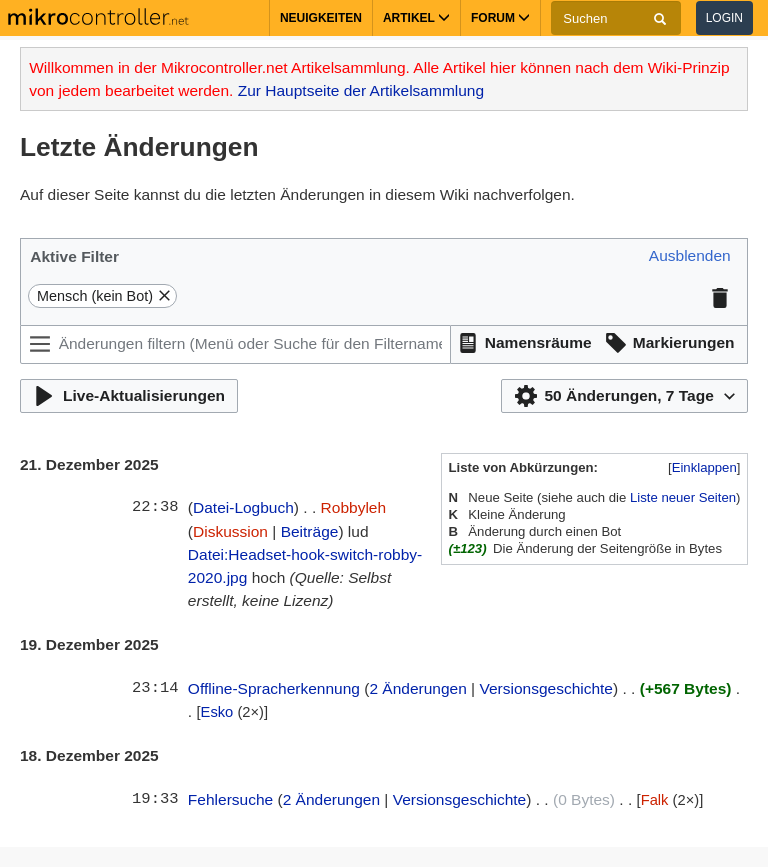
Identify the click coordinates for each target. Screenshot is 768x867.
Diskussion (230, 531)
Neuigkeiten (321, 18)
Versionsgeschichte (546, 688)
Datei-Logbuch (243, 507)
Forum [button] (500, 18)
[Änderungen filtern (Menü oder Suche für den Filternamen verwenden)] (235, 344)
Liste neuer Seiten (683, 497)
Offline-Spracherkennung (274, 688)
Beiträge (310, 531)
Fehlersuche (230, 799)
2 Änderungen (417, 688)
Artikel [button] (416, 18)
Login (724, 18)
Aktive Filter (74, 256)
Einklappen (704, 467)
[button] (690, 256)
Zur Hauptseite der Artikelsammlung (361, 90)
